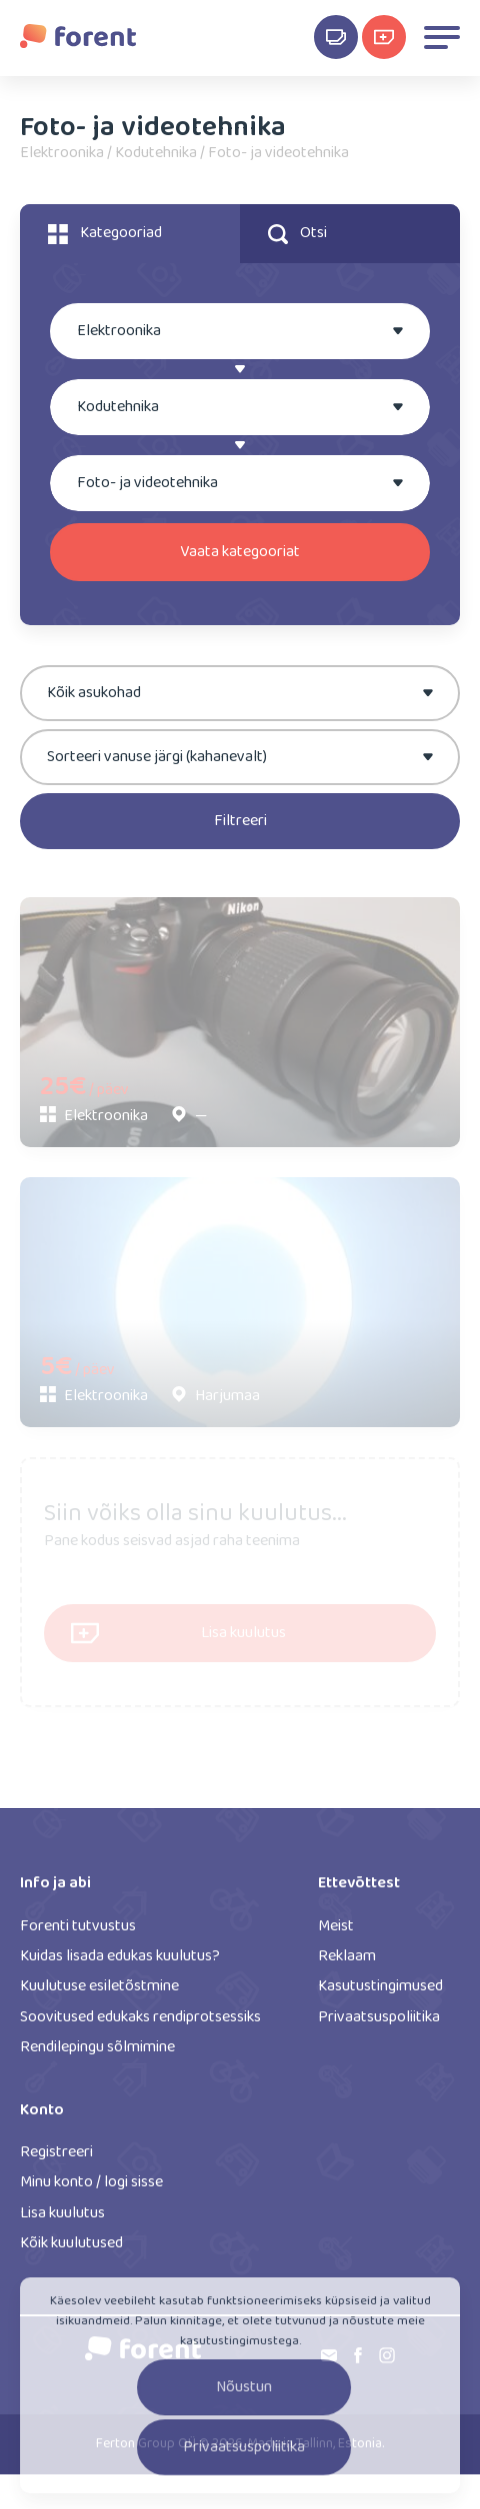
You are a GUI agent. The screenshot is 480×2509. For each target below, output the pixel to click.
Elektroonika (62, 156)
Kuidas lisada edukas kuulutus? (120, 1962)
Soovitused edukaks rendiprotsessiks (140, 2023)
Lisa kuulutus (62, 2219)
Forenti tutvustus (78, 1931)
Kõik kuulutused (71, 2249)
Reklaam (347, 1962)
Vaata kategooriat (240, 553)
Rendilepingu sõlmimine (97, 2053)
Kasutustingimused (380, 1992)
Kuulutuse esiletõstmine (99, 1992)
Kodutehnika (156, 156)
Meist (336, 1931)
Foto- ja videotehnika (278, 156)
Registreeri (56, 2158)
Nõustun (244, 2396)
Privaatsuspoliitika (379, 2023)
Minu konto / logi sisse (91, 2188)
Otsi (297, 235)
